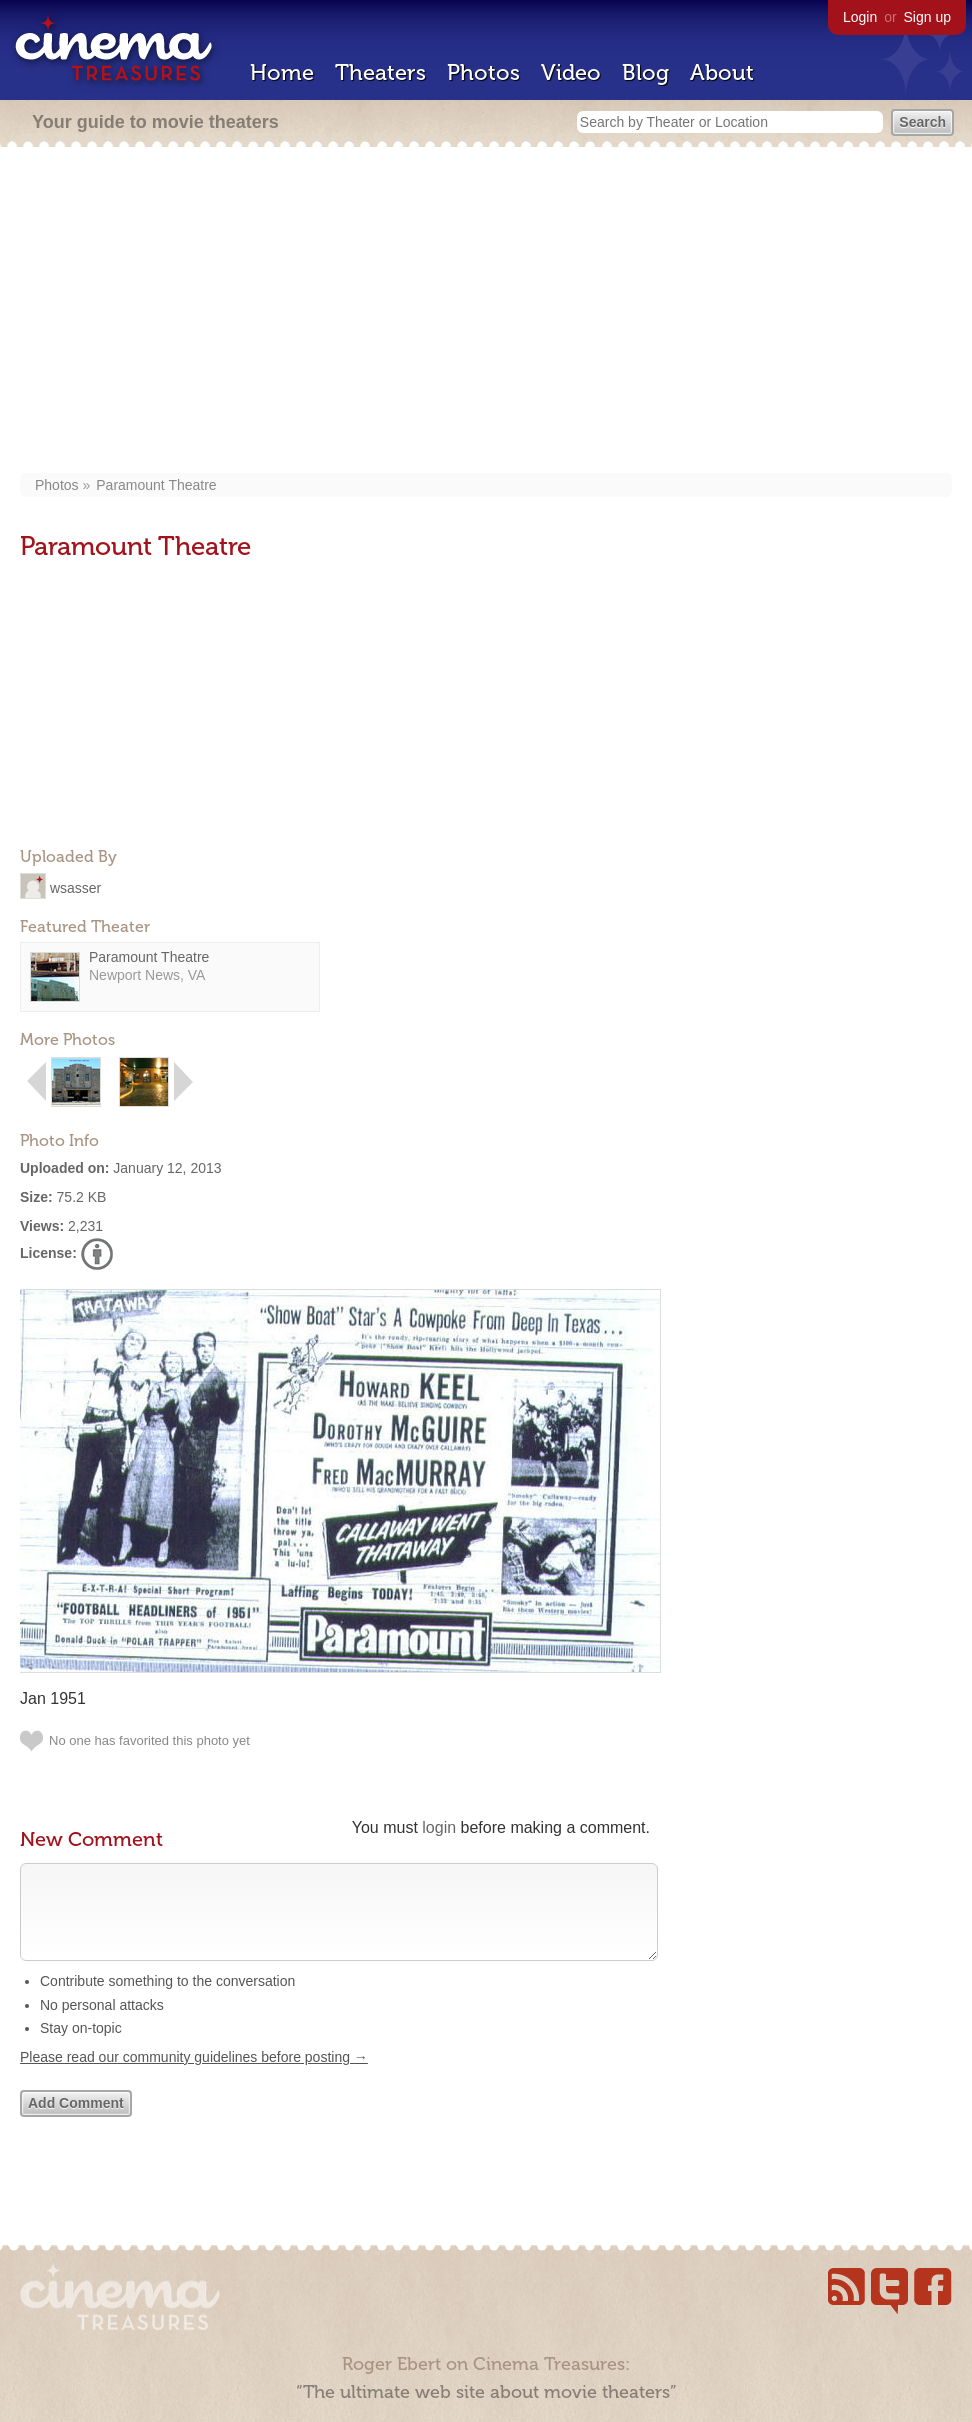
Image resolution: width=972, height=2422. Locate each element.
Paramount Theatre (156, 485)
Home (282, 72)
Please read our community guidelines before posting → (194, 2077)
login (439, 1827)
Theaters (380, 72)
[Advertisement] (486, 312)
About (722, 72)
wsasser (75, 887)
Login (860, 17)
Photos (483, 72)
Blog (645, 72)
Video (571, 72)
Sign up (927, 17)
